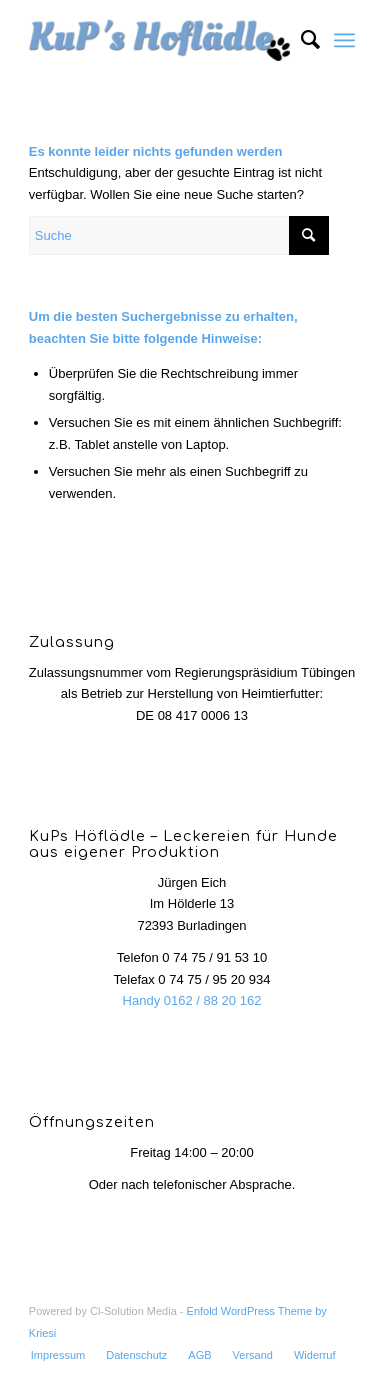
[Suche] (300, 40)
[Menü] (344, 40)
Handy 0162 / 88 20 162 (192, 1000)
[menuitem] (300, 40)
